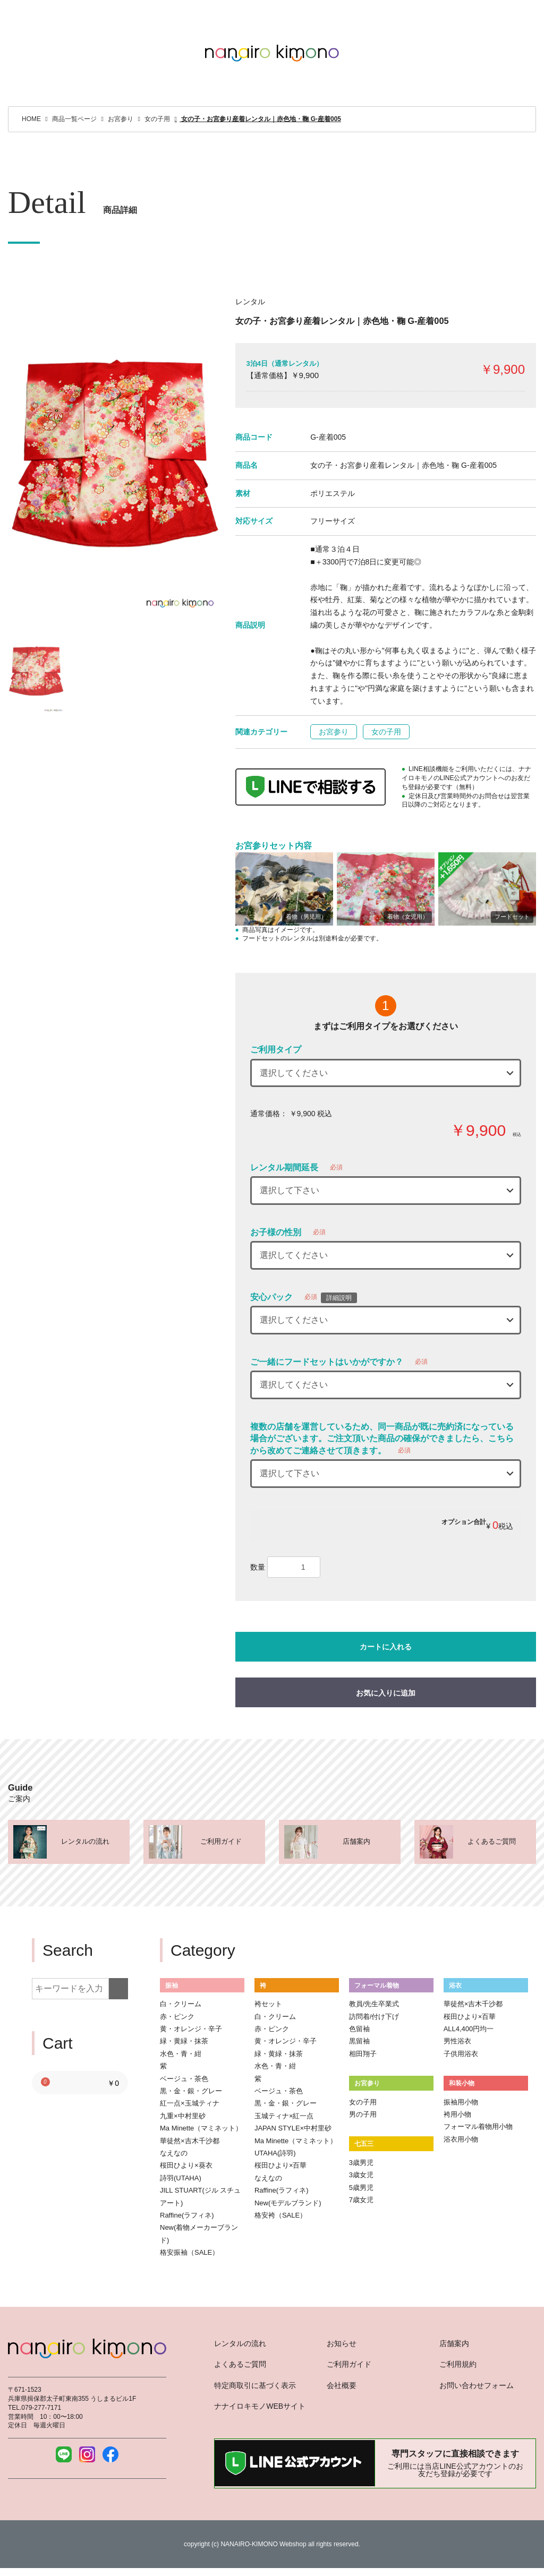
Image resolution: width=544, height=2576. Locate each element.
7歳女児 (361, 2200)
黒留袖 (359, 2041)
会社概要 (341, 2385)
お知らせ (341, 2343)
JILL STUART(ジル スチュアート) (200, 2196)
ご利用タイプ (275, 1049)
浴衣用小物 (461, 2139)
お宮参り (333, 732)
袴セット (268, 2004)
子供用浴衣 (461, 2054)
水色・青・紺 (180, 2054)
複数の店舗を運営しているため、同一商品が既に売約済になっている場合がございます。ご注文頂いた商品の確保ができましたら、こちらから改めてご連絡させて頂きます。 (382, 1438)
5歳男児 (361, 2188)
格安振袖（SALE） (189, 2252)
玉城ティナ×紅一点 (284, 2116)
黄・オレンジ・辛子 (191, 2029)
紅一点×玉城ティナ (189, 2103)
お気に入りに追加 (385, 1693)
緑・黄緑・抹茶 (184, 2041)
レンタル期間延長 (284, 1167)
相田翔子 (363, 2054)
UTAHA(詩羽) (275, 2153)
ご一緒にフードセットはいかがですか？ (326, 1361)
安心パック (271, 1297)
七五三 (363, 2143)
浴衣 (455, 1985)
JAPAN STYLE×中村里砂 (293, 2128)
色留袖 (359, 2029)
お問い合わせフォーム (476, 2385)
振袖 (171, 1985)
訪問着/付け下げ (374, 2017)
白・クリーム (180, 2004)
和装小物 (461, 2082)
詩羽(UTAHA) (180, 2178)
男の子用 (363, 2114)
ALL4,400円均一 (469, 2029)
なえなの (174, 2153)
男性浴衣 (457, 2041)
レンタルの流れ (240, 2343)
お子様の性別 (275, 1232)
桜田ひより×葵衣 (186, 2165)
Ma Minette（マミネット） (201, 2128)
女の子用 (386, 732)
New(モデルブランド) (287, 2203)
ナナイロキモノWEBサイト (259, 2406)
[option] (113, 455)
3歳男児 (361, 2163)
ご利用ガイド (349, 2364)
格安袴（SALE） (280, 2215)
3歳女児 (361, 2175)
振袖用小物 (461, 2102)
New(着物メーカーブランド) (199, 2233)
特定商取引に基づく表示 (255, 2385)
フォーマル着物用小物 (478, 2126)
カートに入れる (386, 1646)
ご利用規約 (458, 2364)
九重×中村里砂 (183, 2116)
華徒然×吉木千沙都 (189, 2141)
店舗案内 (454, 2343)
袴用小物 (457, 2114)
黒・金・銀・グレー (191, 2091)
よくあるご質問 (240, 2364)
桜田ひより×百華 (280, 2165)
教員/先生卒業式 (374, 2004)
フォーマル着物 (376, 1985)
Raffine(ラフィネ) (187, 2215)
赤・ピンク (177, 2017)
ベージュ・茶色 (184, 2079)
